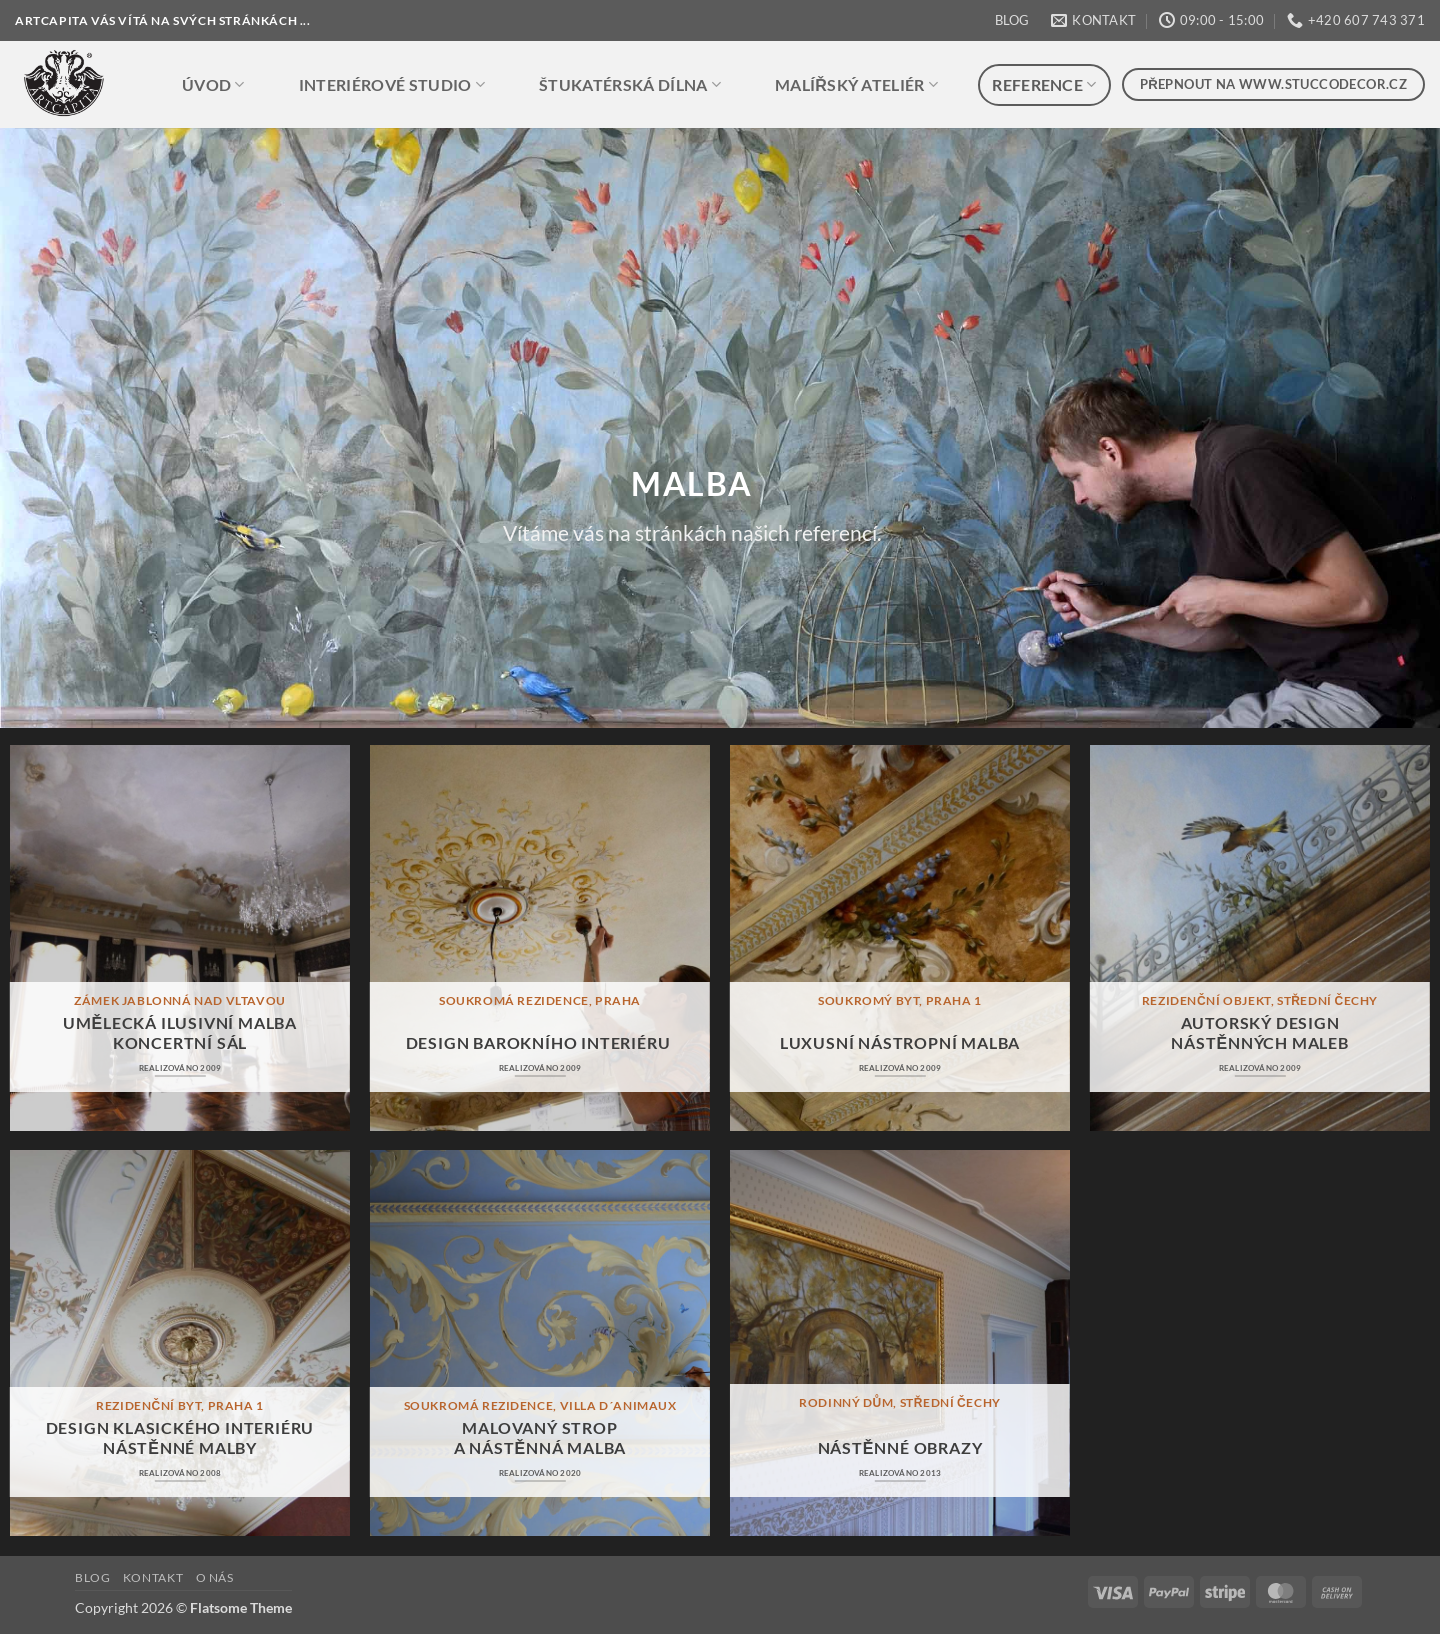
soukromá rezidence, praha (540, 1000)
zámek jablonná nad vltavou (180, 1000)
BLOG (1012, 20)
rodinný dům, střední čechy (900, 1402)
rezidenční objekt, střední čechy (1260, 1000)
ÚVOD (213, 85)
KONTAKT (153, 1577)
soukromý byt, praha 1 (900, 1000)
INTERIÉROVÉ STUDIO (392, 85)
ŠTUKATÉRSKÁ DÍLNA (630, 85)
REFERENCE (1044, 85)
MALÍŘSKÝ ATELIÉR (856, 85)
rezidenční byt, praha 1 (179, 1405)
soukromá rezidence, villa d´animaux (540, 1405)
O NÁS (215, 1577)
